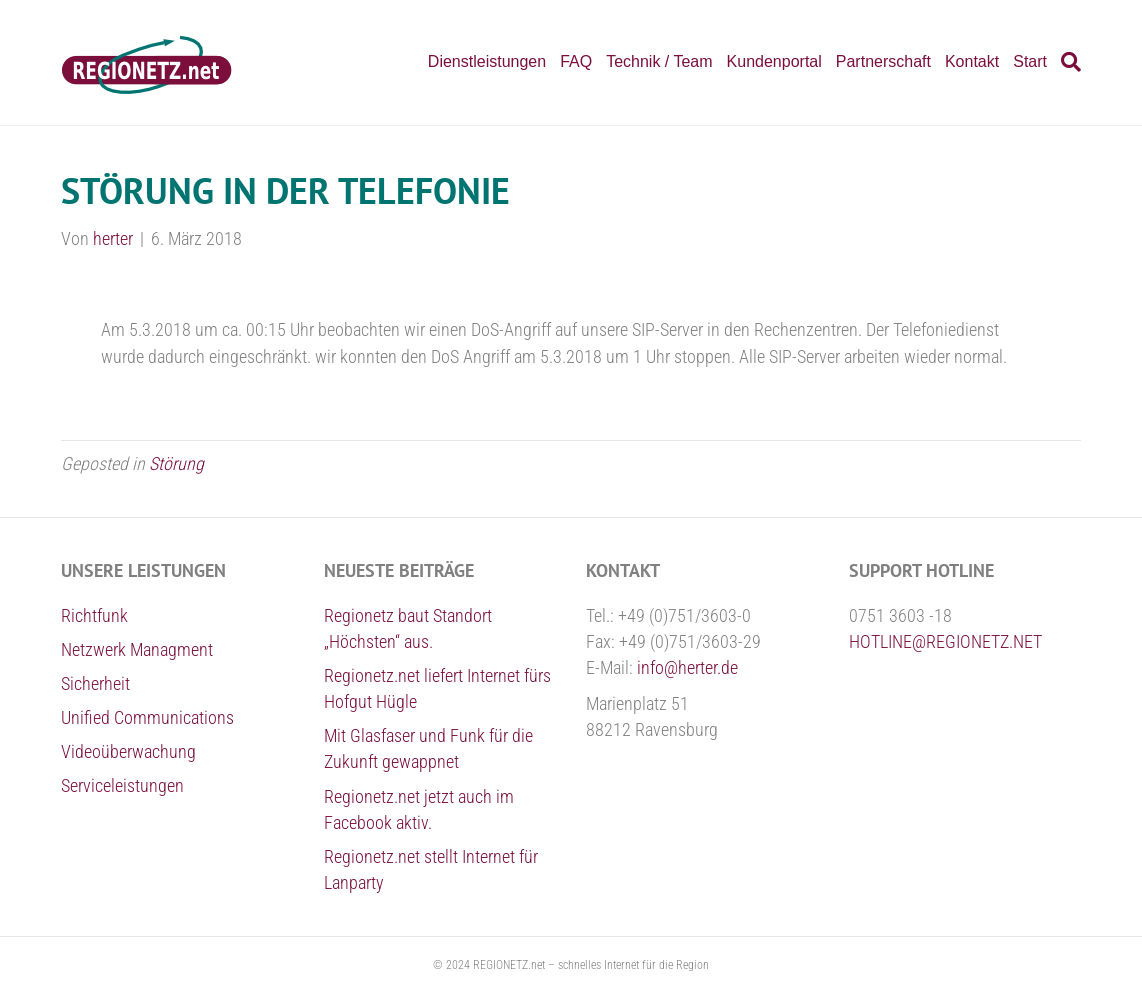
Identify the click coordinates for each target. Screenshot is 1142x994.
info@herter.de (687, 667)
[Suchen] (1067, 62)
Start (1030, 61)
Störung (176, 463)
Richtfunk (94, 615)
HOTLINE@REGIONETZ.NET (945, 641)
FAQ (576, 61)
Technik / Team (659, 61)
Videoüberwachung (128, 751)
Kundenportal (774, 61)
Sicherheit (95, 683)
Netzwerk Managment (137, 649)
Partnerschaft (883, 61)
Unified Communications (147, 717)
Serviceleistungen (122, 785)
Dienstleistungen (487, 61)
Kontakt (972, 61)
